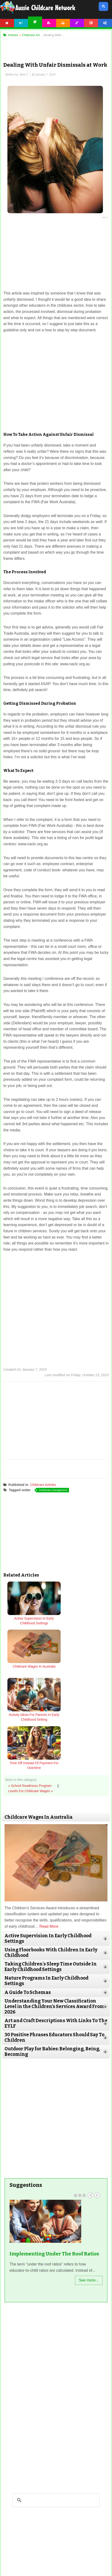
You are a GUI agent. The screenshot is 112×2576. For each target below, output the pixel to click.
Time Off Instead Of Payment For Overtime (82, 1668)
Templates (77, 23)
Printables (63, 23)
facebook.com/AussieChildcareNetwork (59, 2519)
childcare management (54, 1490)
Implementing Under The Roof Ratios (54, 2156)
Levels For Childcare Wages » (30, 1694)
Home (7, 23)
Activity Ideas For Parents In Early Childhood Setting (30, 1668)
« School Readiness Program (30, 1688)
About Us (20, 2544)
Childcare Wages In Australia (82, 1618)
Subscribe (57, 2550)
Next (97, 2098)
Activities (49, 23)
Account (105, 23)
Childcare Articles (43, 1485)
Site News (35, 2544)
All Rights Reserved (85, 2564)
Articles (35, 21)
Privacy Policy (39, 2550)
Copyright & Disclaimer (84, 2544)
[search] (55, 2403)
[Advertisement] (56, 47)
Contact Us (74, 2550)
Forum (91, 23)
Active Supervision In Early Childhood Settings (30, 1620)
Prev (90, 2098)
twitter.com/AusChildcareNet (59, 2512)
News (21, 23)
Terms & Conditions (56, 2544)
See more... (89, 2183)
